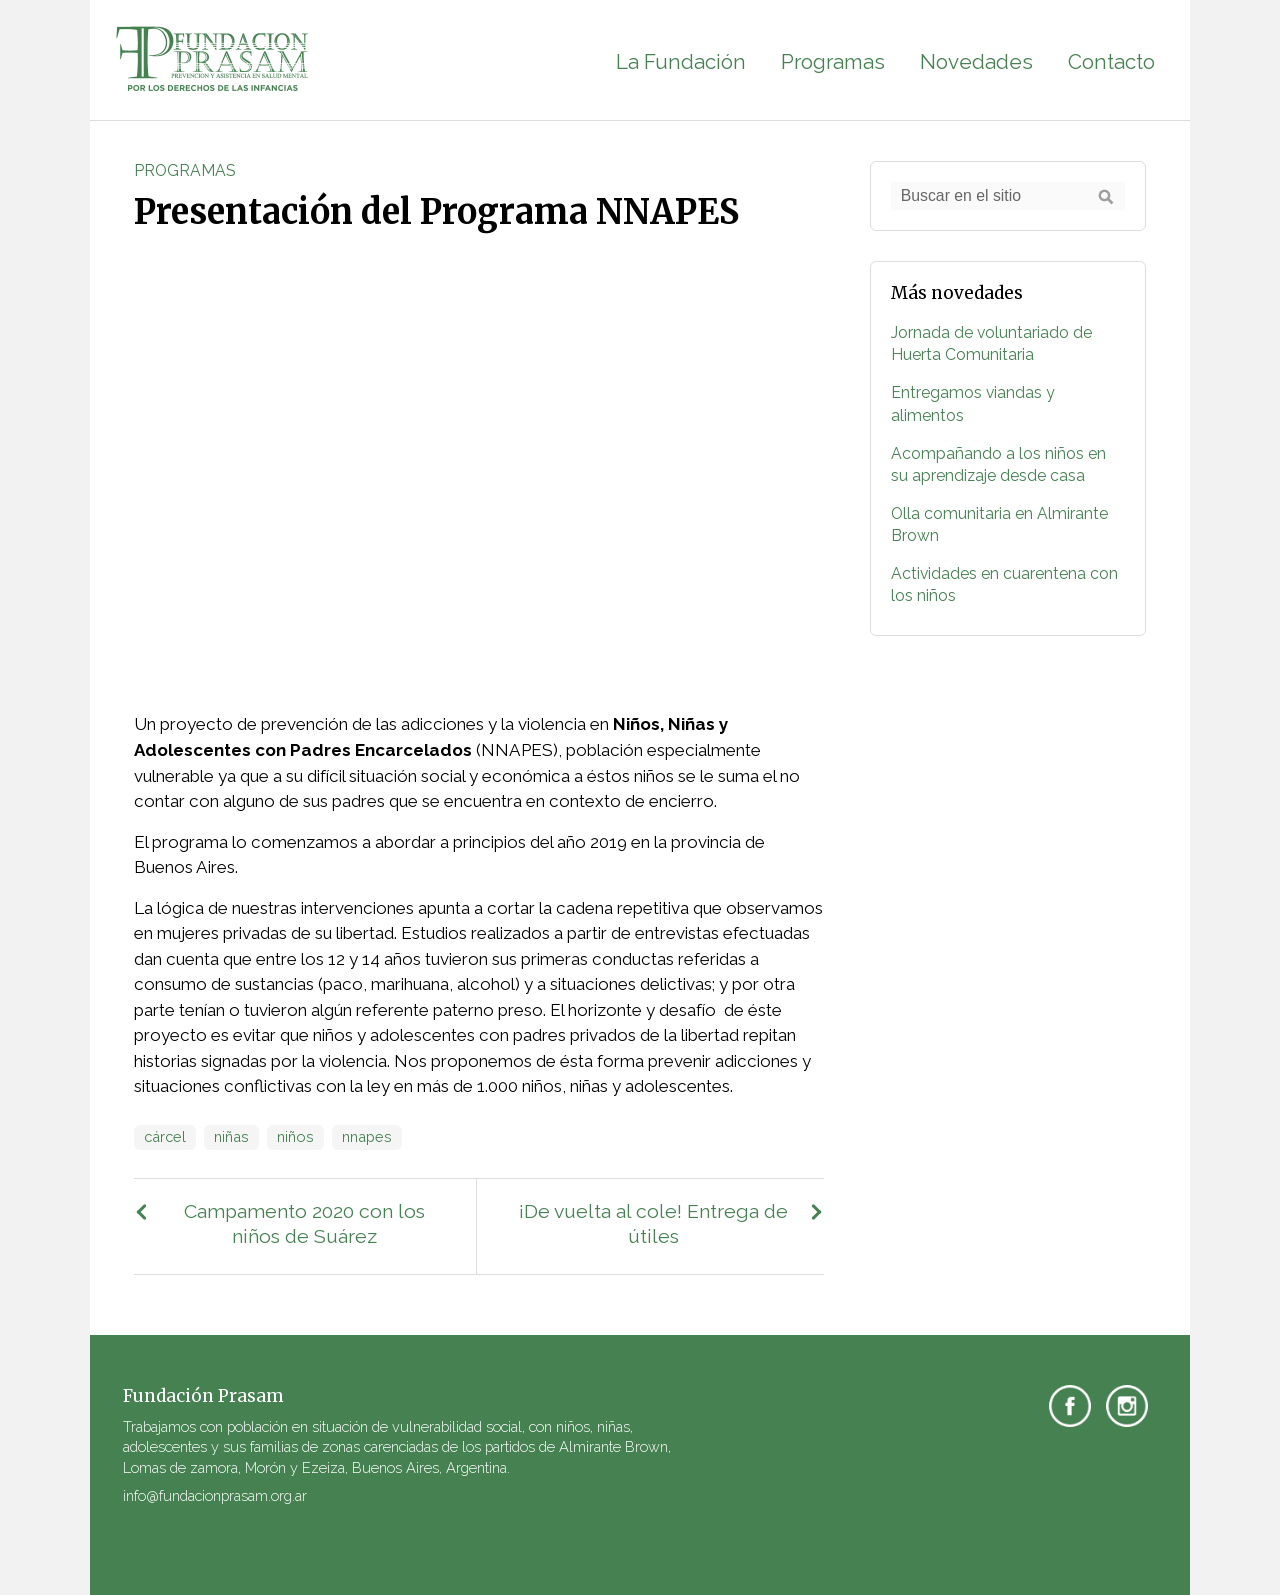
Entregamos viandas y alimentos (973, 403)
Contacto (1111, 62)
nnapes (367, 1136)
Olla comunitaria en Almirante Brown (999, 524)
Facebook (1070, 1406)
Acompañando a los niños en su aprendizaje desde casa (998, 464)
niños (295, 1136)
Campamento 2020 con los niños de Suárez (304, 1224)
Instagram (1127, 1406)
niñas (231, 1136)
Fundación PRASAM (212, 60)
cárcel (165, 1136)
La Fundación (681, 62)
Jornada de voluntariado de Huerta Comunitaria (991, 343)
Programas (833, 62)
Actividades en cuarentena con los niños (1004, 584)
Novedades (976, 62)
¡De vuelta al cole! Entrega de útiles (653, 1224)
